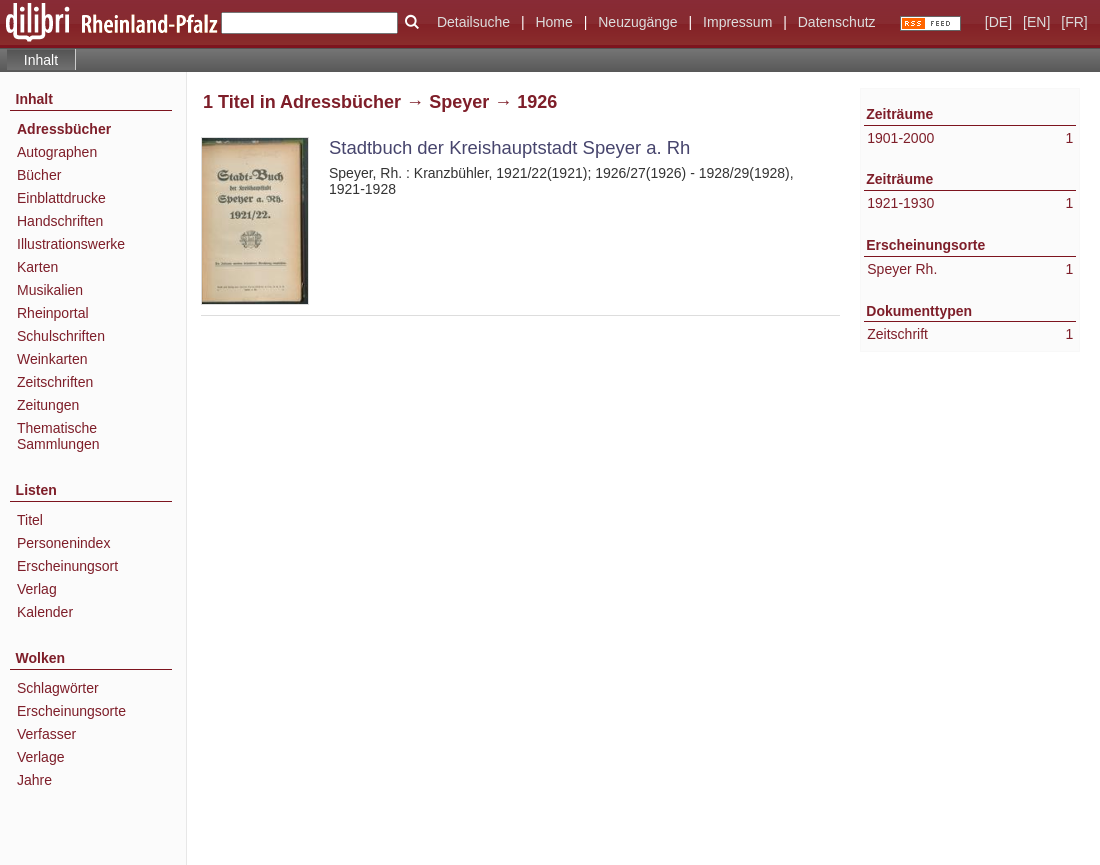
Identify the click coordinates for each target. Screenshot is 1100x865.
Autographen (57, 152)
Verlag (37, 589)
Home (553, 22)
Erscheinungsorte (71, 711)
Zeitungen (48, 405)
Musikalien (50, 290)
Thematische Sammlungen (58, 436)
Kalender (45, 612)
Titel (30, 520)
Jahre (34, 780)
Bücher (39, 175)
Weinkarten (52, 359)
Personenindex (63, 543)
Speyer (459, 102)
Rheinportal (53, 313)
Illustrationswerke (71, 244)
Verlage (40, 757)
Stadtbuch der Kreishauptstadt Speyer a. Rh (509, 147)
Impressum (737, 22)
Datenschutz (837, 22)
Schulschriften (61, 336)
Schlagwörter (58, 688)
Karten (37, 267)
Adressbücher (64, 129)
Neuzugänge (637, 22)
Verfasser (46, 734)
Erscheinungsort (67, 566)
